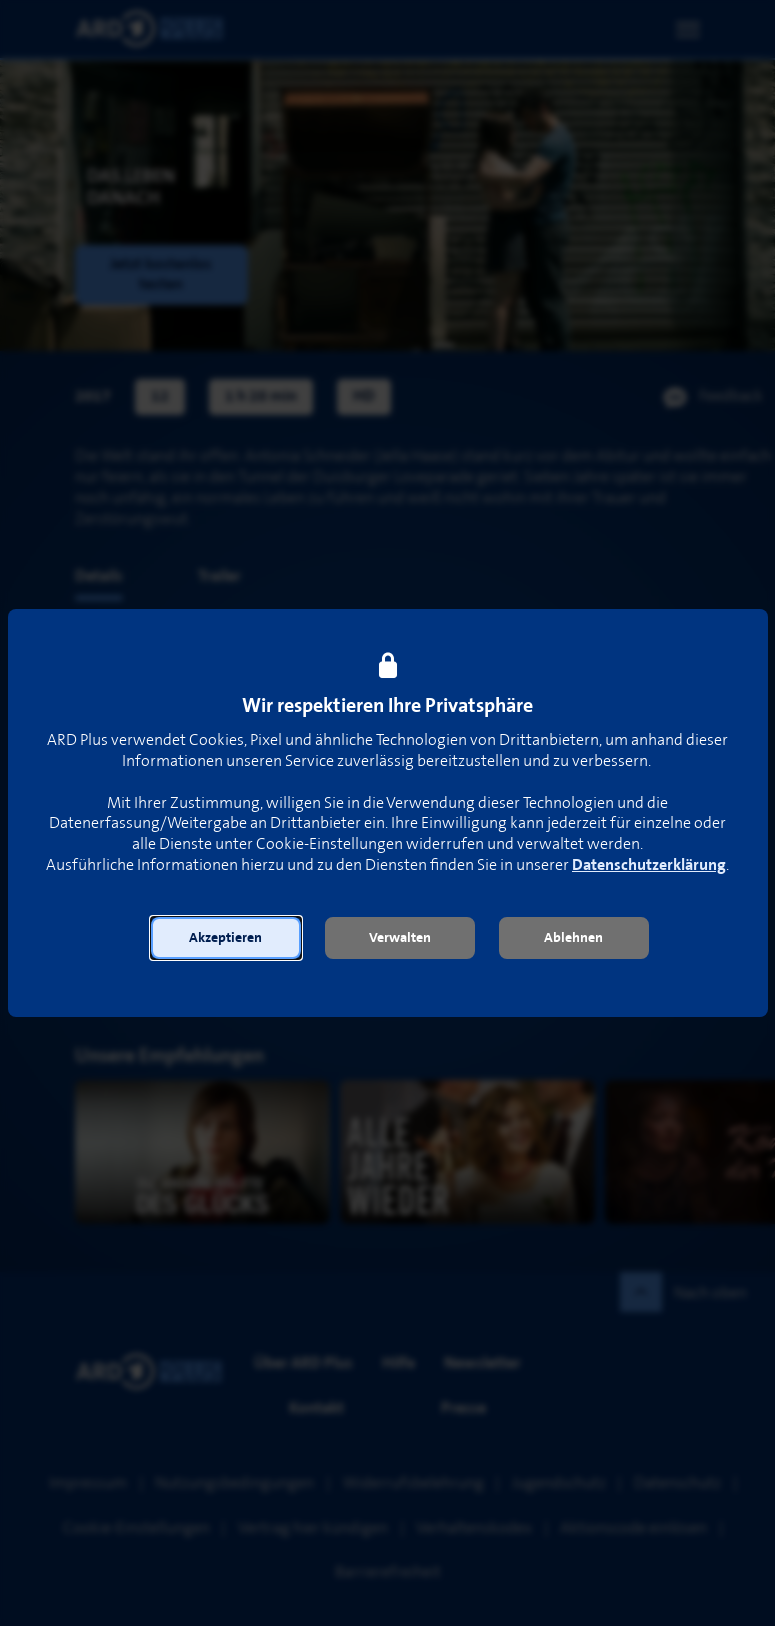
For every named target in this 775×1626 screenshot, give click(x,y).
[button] (226, 938)
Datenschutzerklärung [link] (649, 865)
